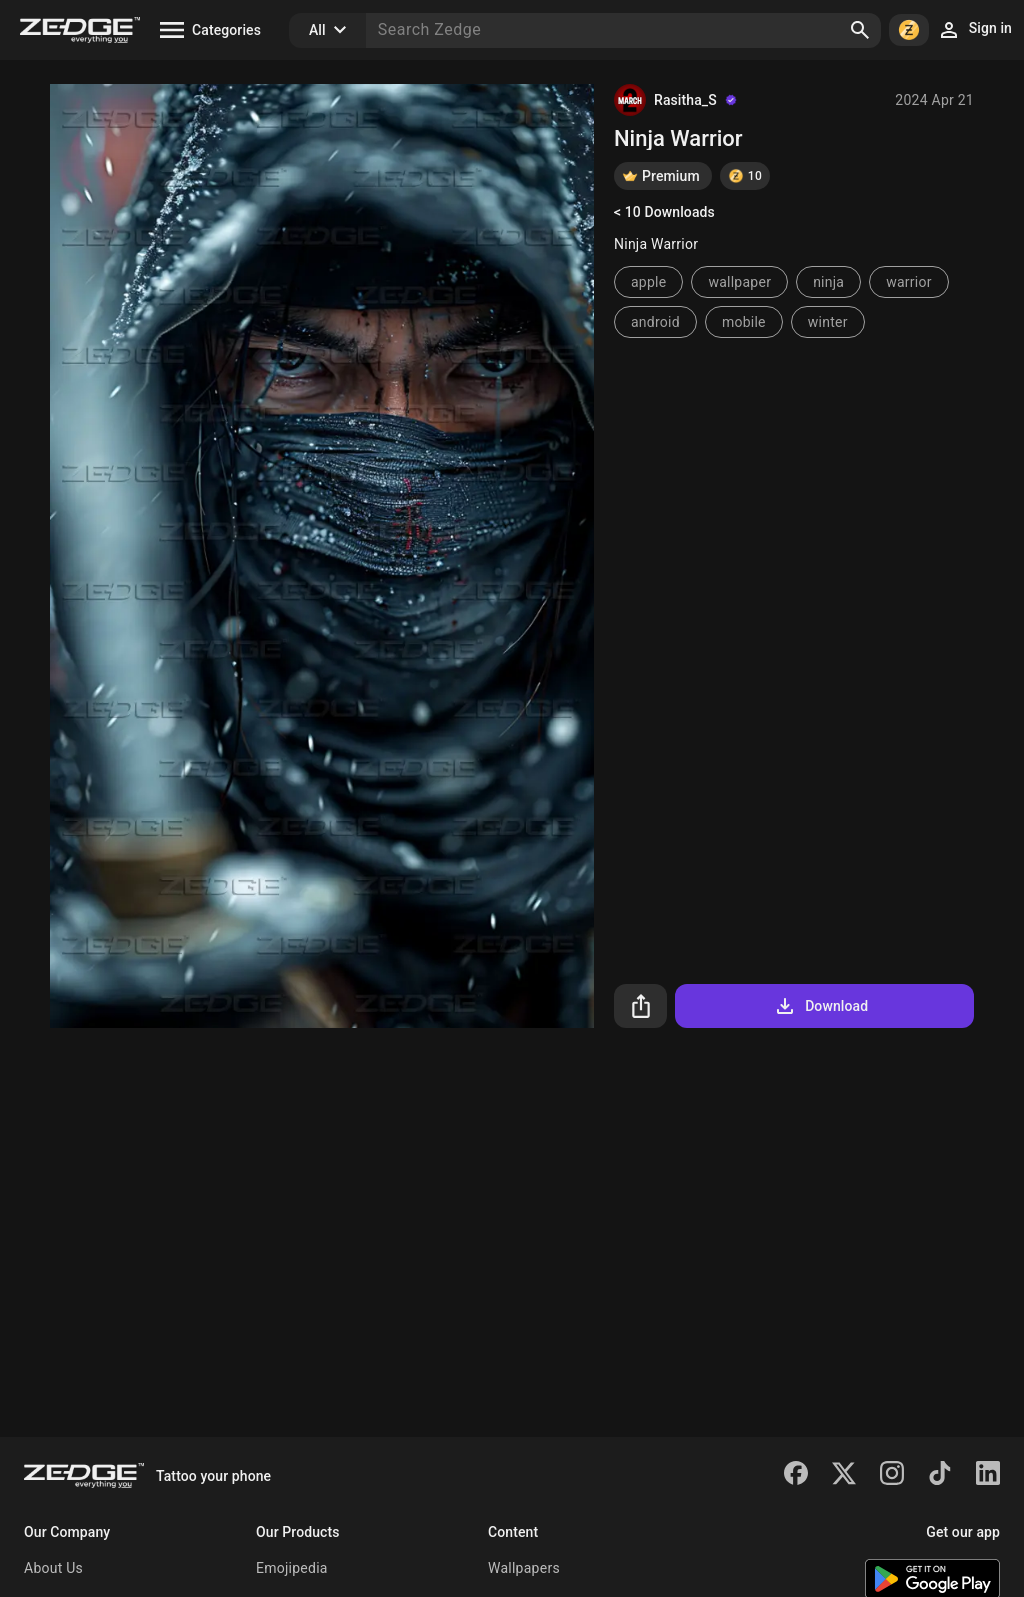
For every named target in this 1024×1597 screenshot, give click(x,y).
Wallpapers (524, 1568)
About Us (53, 1568)
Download (820, 1006)
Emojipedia (292, 1568)
